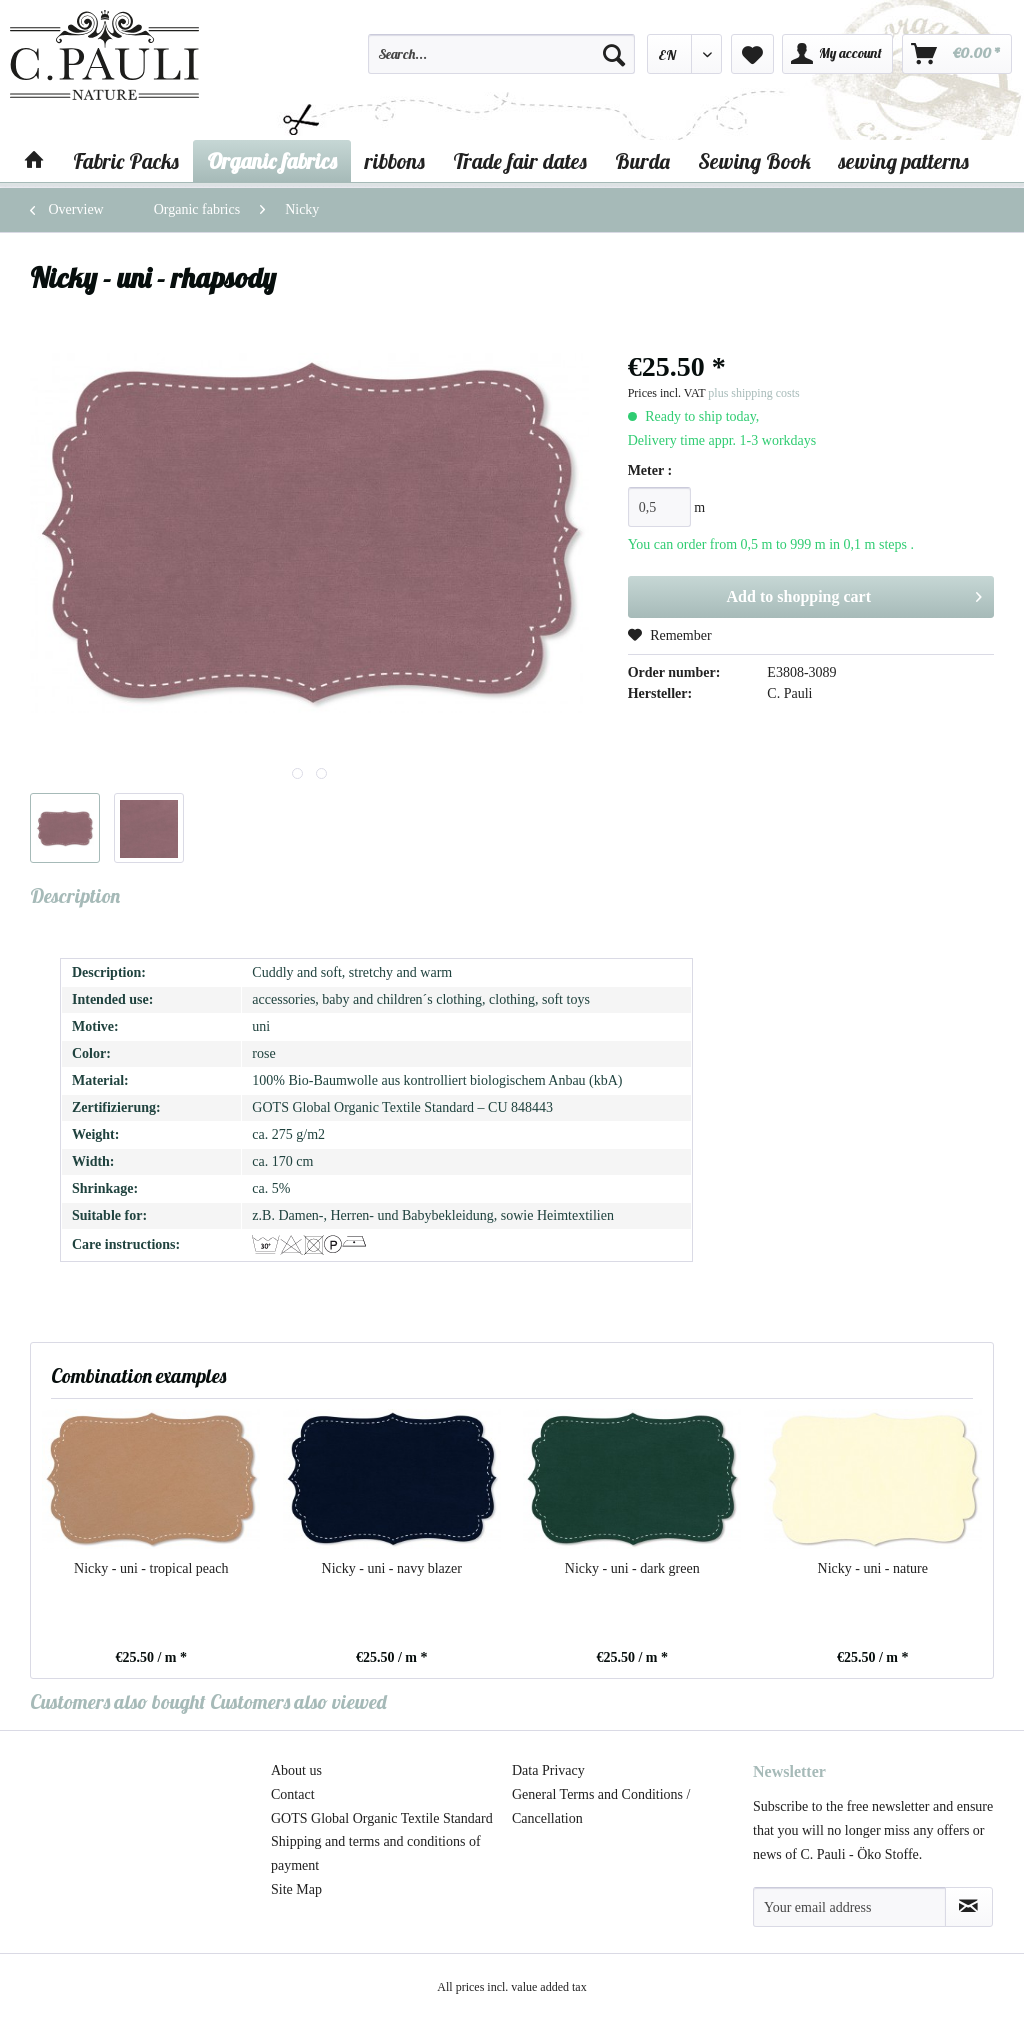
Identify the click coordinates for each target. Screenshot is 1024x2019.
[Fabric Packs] (126, 161)
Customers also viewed (298, 1701)
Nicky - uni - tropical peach (151, 1568)
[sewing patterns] (904, 161)
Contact (293, 1794)
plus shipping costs (753, 393)
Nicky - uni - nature (873, 1568)
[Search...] (501, 54)
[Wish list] (752, 54)
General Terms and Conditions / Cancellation (601, 1806)
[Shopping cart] (957, 54)
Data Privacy (548, 1770)
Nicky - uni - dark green (632, 1568)
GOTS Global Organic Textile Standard (382, 1818)
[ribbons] (395, 161)
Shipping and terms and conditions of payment (376, 1853)
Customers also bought (118, 1701)
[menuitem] (501, 63)
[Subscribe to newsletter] (969, 1907)
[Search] (614, 54)
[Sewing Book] (754, 161)
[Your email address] (849, 1907)
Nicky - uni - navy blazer (392, 1568)
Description (75, 895)
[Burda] (642, 161)
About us (296, 1770)
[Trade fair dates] (520, 161)
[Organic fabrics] (272, 161)
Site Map (296, 1889)
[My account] (837, 54)
